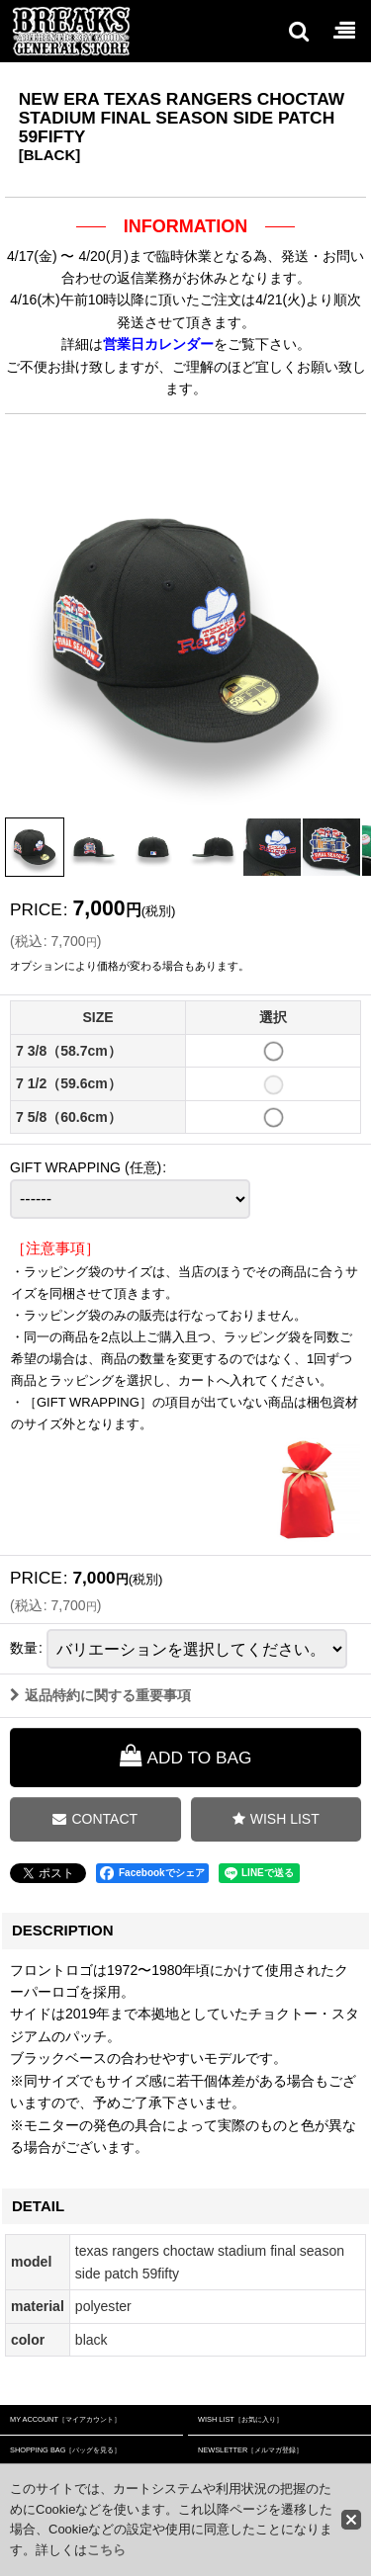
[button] (298, 30)
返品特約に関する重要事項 (100, 1702)
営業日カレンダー (158, 344)
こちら (106, 2549)
